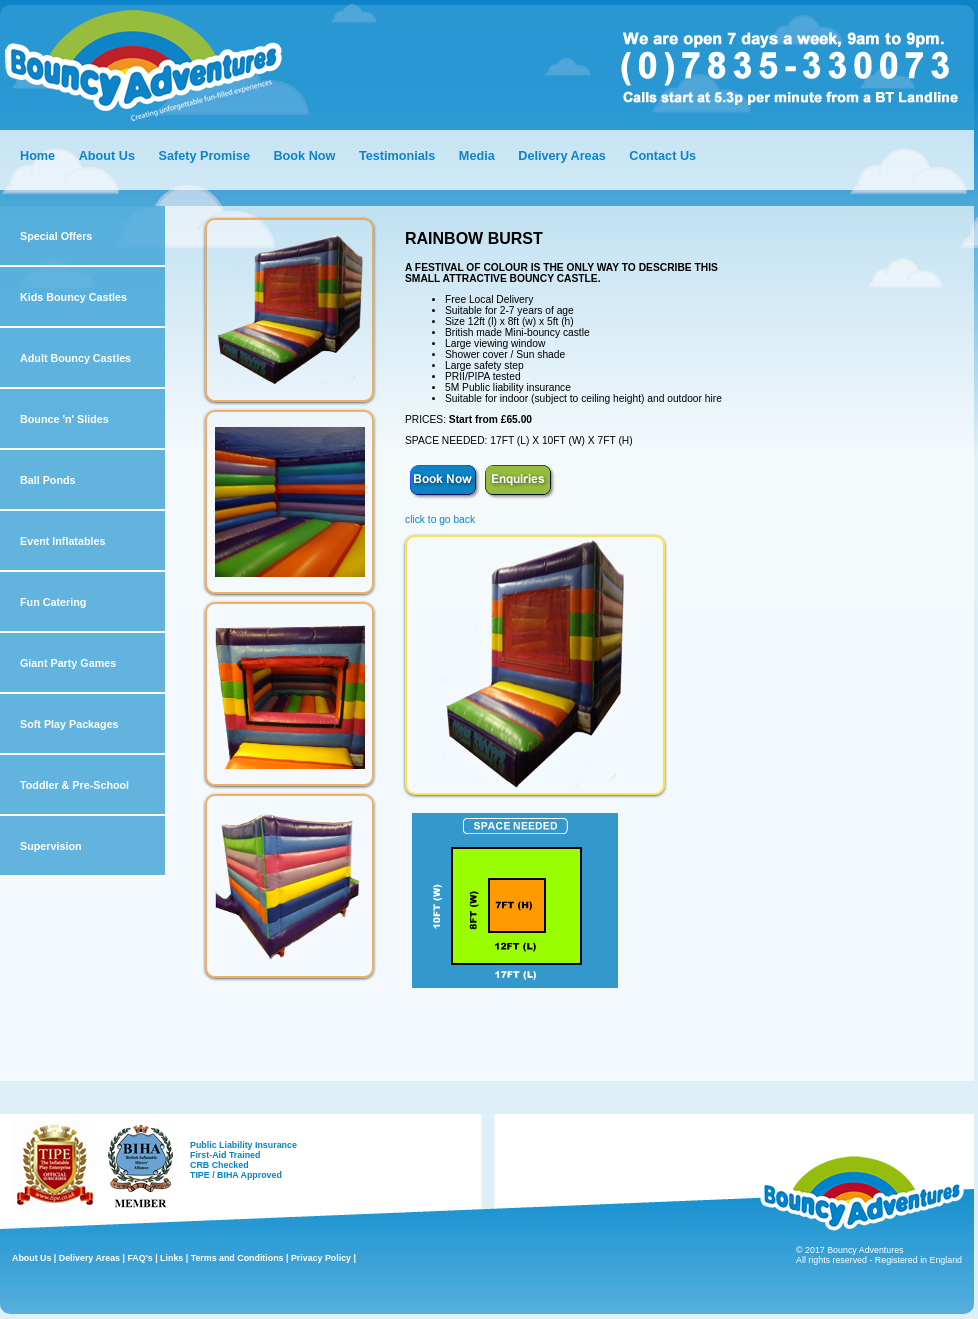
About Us (107, 156)
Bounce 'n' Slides (64, 419)
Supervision (51, 846)
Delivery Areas (563, 156)
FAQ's (139, 1258)
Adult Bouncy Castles (75, 358)
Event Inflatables (62, 541)
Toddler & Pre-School (74, 785)
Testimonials (397, 156)
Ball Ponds (48, 480)
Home (37, 156)
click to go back (440, 519)
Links (171, 1258)
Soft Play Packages (69, 724)
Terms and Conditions (237, 1258)
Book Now (304, 156)
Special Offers (56, 236)
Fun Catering (53, 602)
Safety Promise (203, 156)
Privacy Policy (321, 1258)
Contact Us (662, 156)
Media (477, 156)
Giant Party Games (68, 663)
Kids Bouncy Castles (73, 297)
